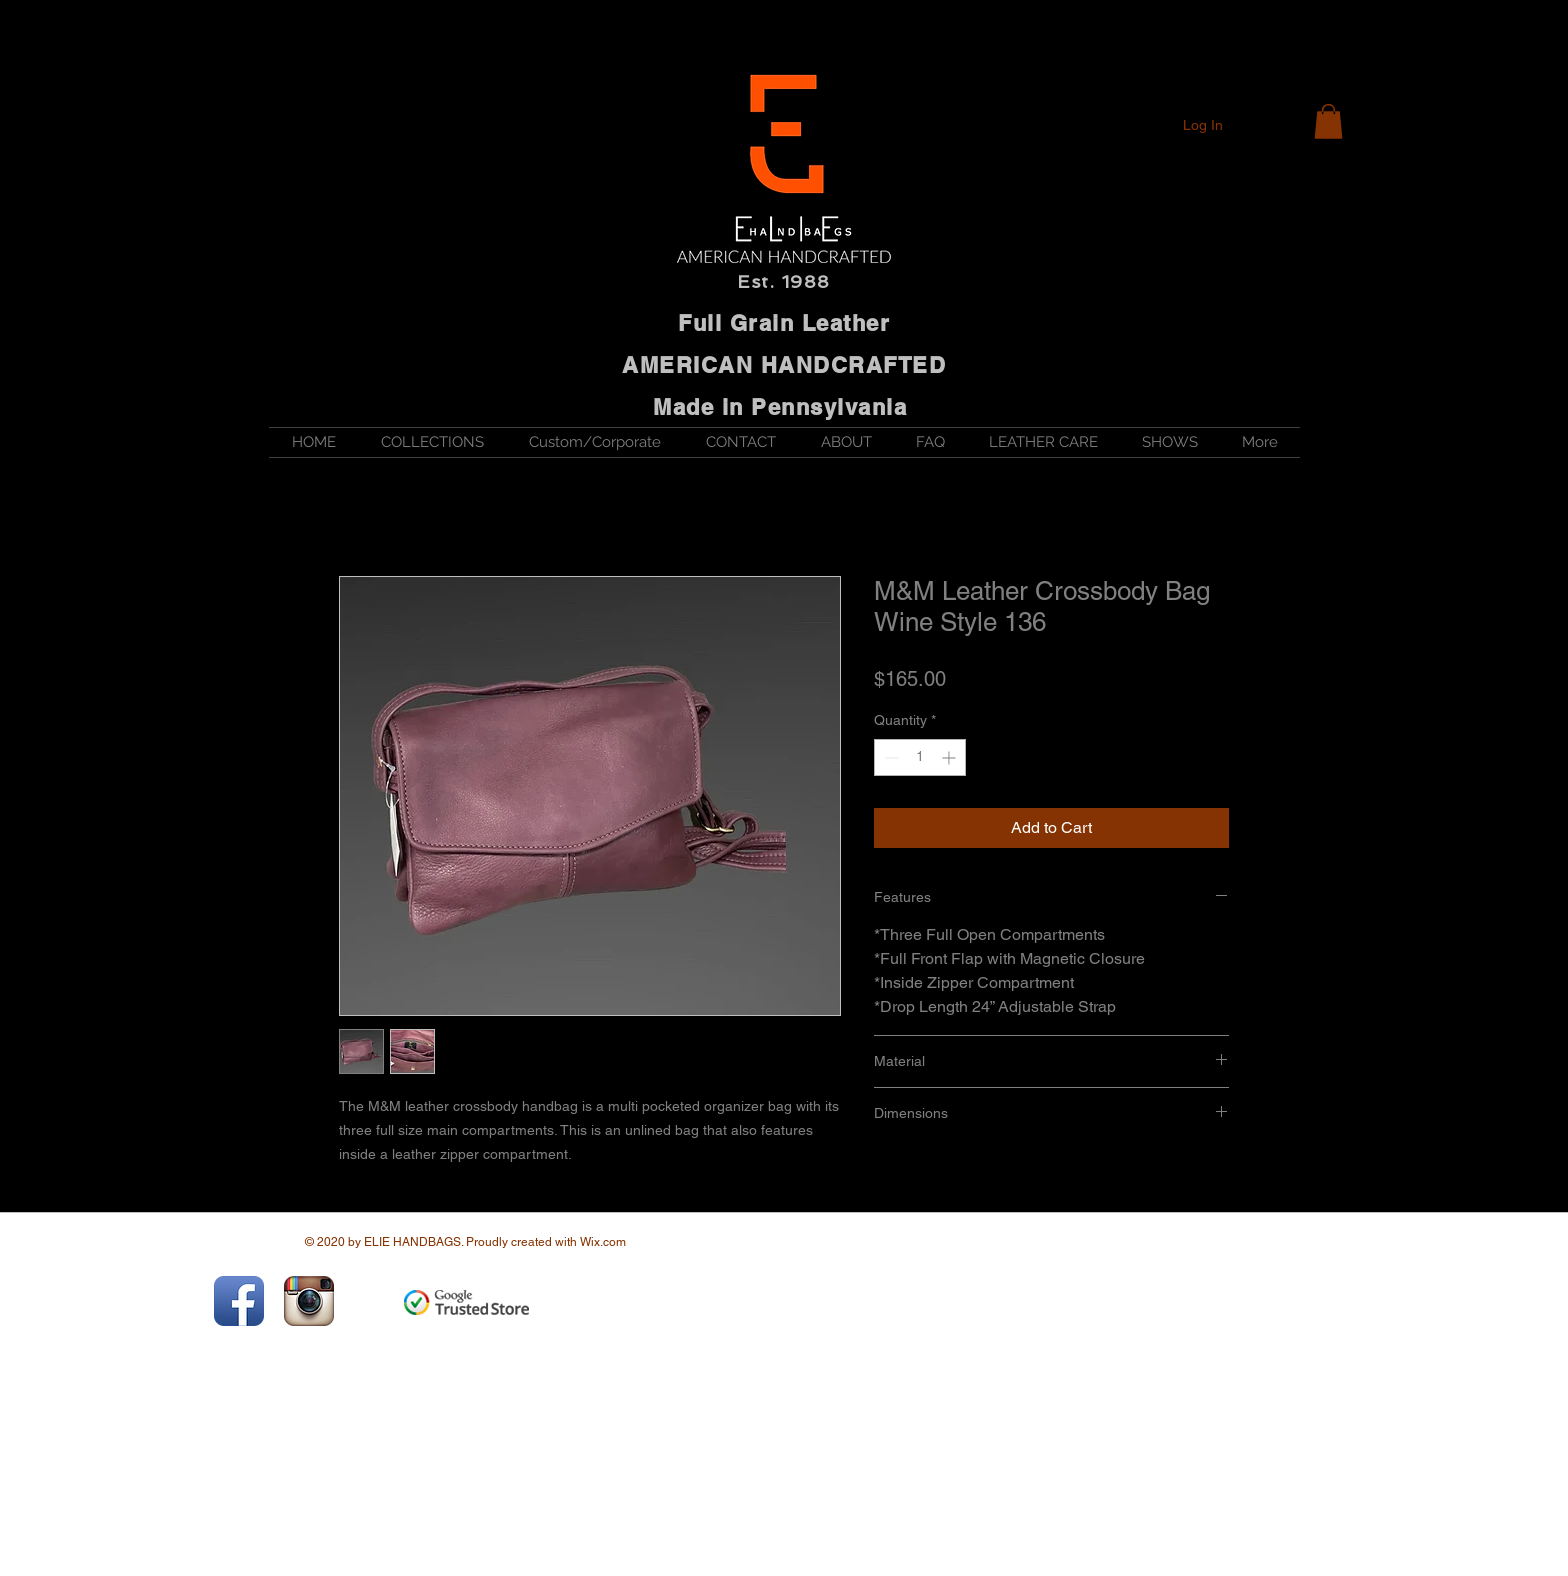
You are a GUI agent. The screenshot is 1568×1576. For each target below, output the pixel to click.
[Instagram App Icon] (309, 1301)
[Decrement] (889, 757)
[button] (1328, 121)
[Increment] (950, 757)
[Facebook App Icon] (239, 1301)
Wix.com (603, 1242)
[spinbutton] (920, 757)
